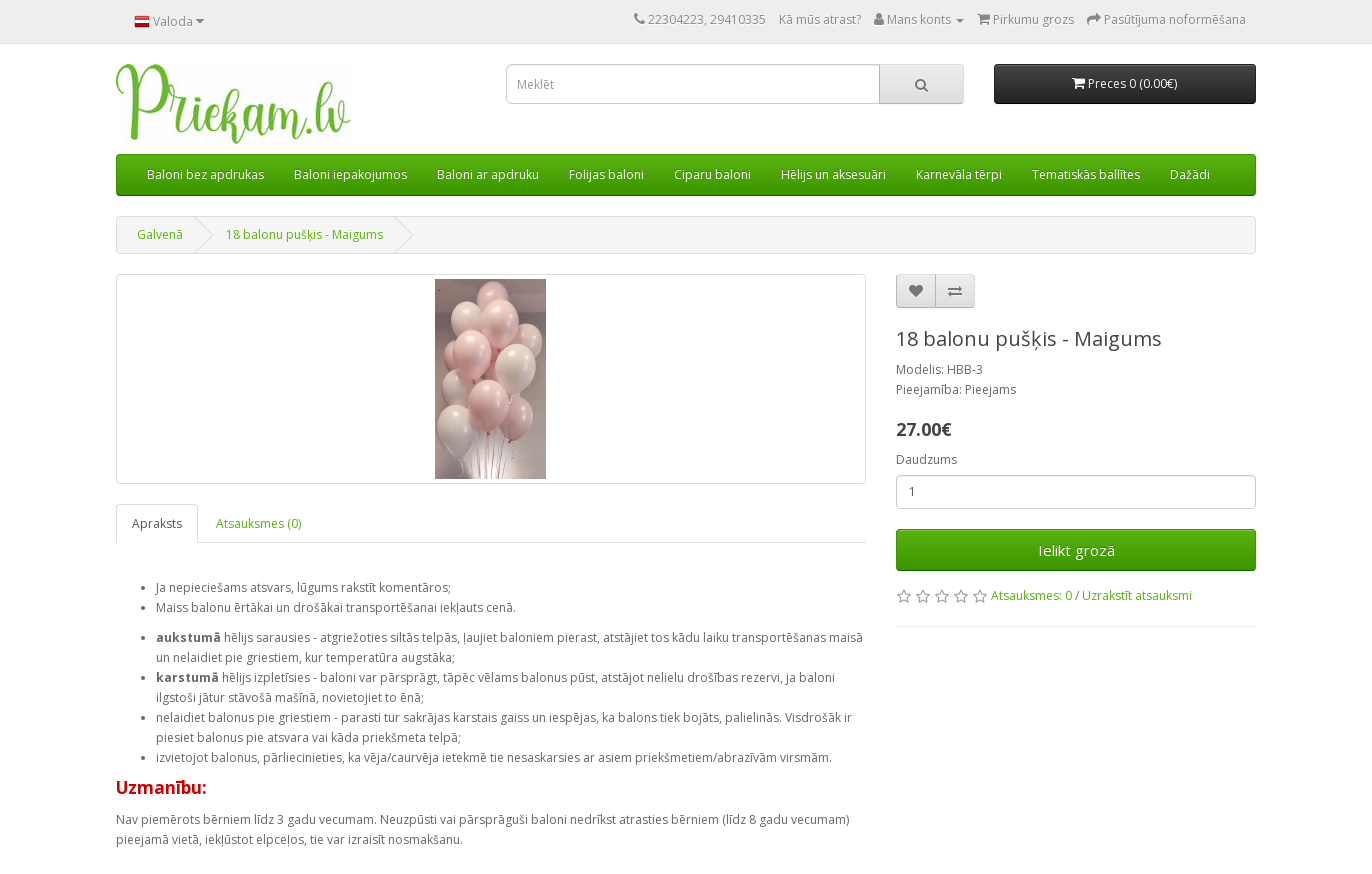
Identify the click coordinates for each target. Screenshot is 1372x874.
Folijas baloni (606, 174)
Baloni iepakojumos (350, 174)
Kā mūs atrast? (820, 19)
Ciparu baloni (712, 174)
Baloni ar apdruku (488, 174)
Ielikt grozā (1076, 550)
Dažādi (1190, 174)
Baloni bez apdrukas (205, 174)
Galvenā (160, 234)
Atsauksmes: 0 (1031, 595)
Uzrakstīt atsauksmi (1137, 595)
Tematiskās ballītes (1086, 174)
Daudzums (926, 459)
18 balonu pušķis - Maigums (304, 234)
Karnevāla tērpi (959, 174)
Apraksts (157, 523)
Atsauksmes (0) (258, 523)
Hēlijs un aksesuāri (833, 174)
